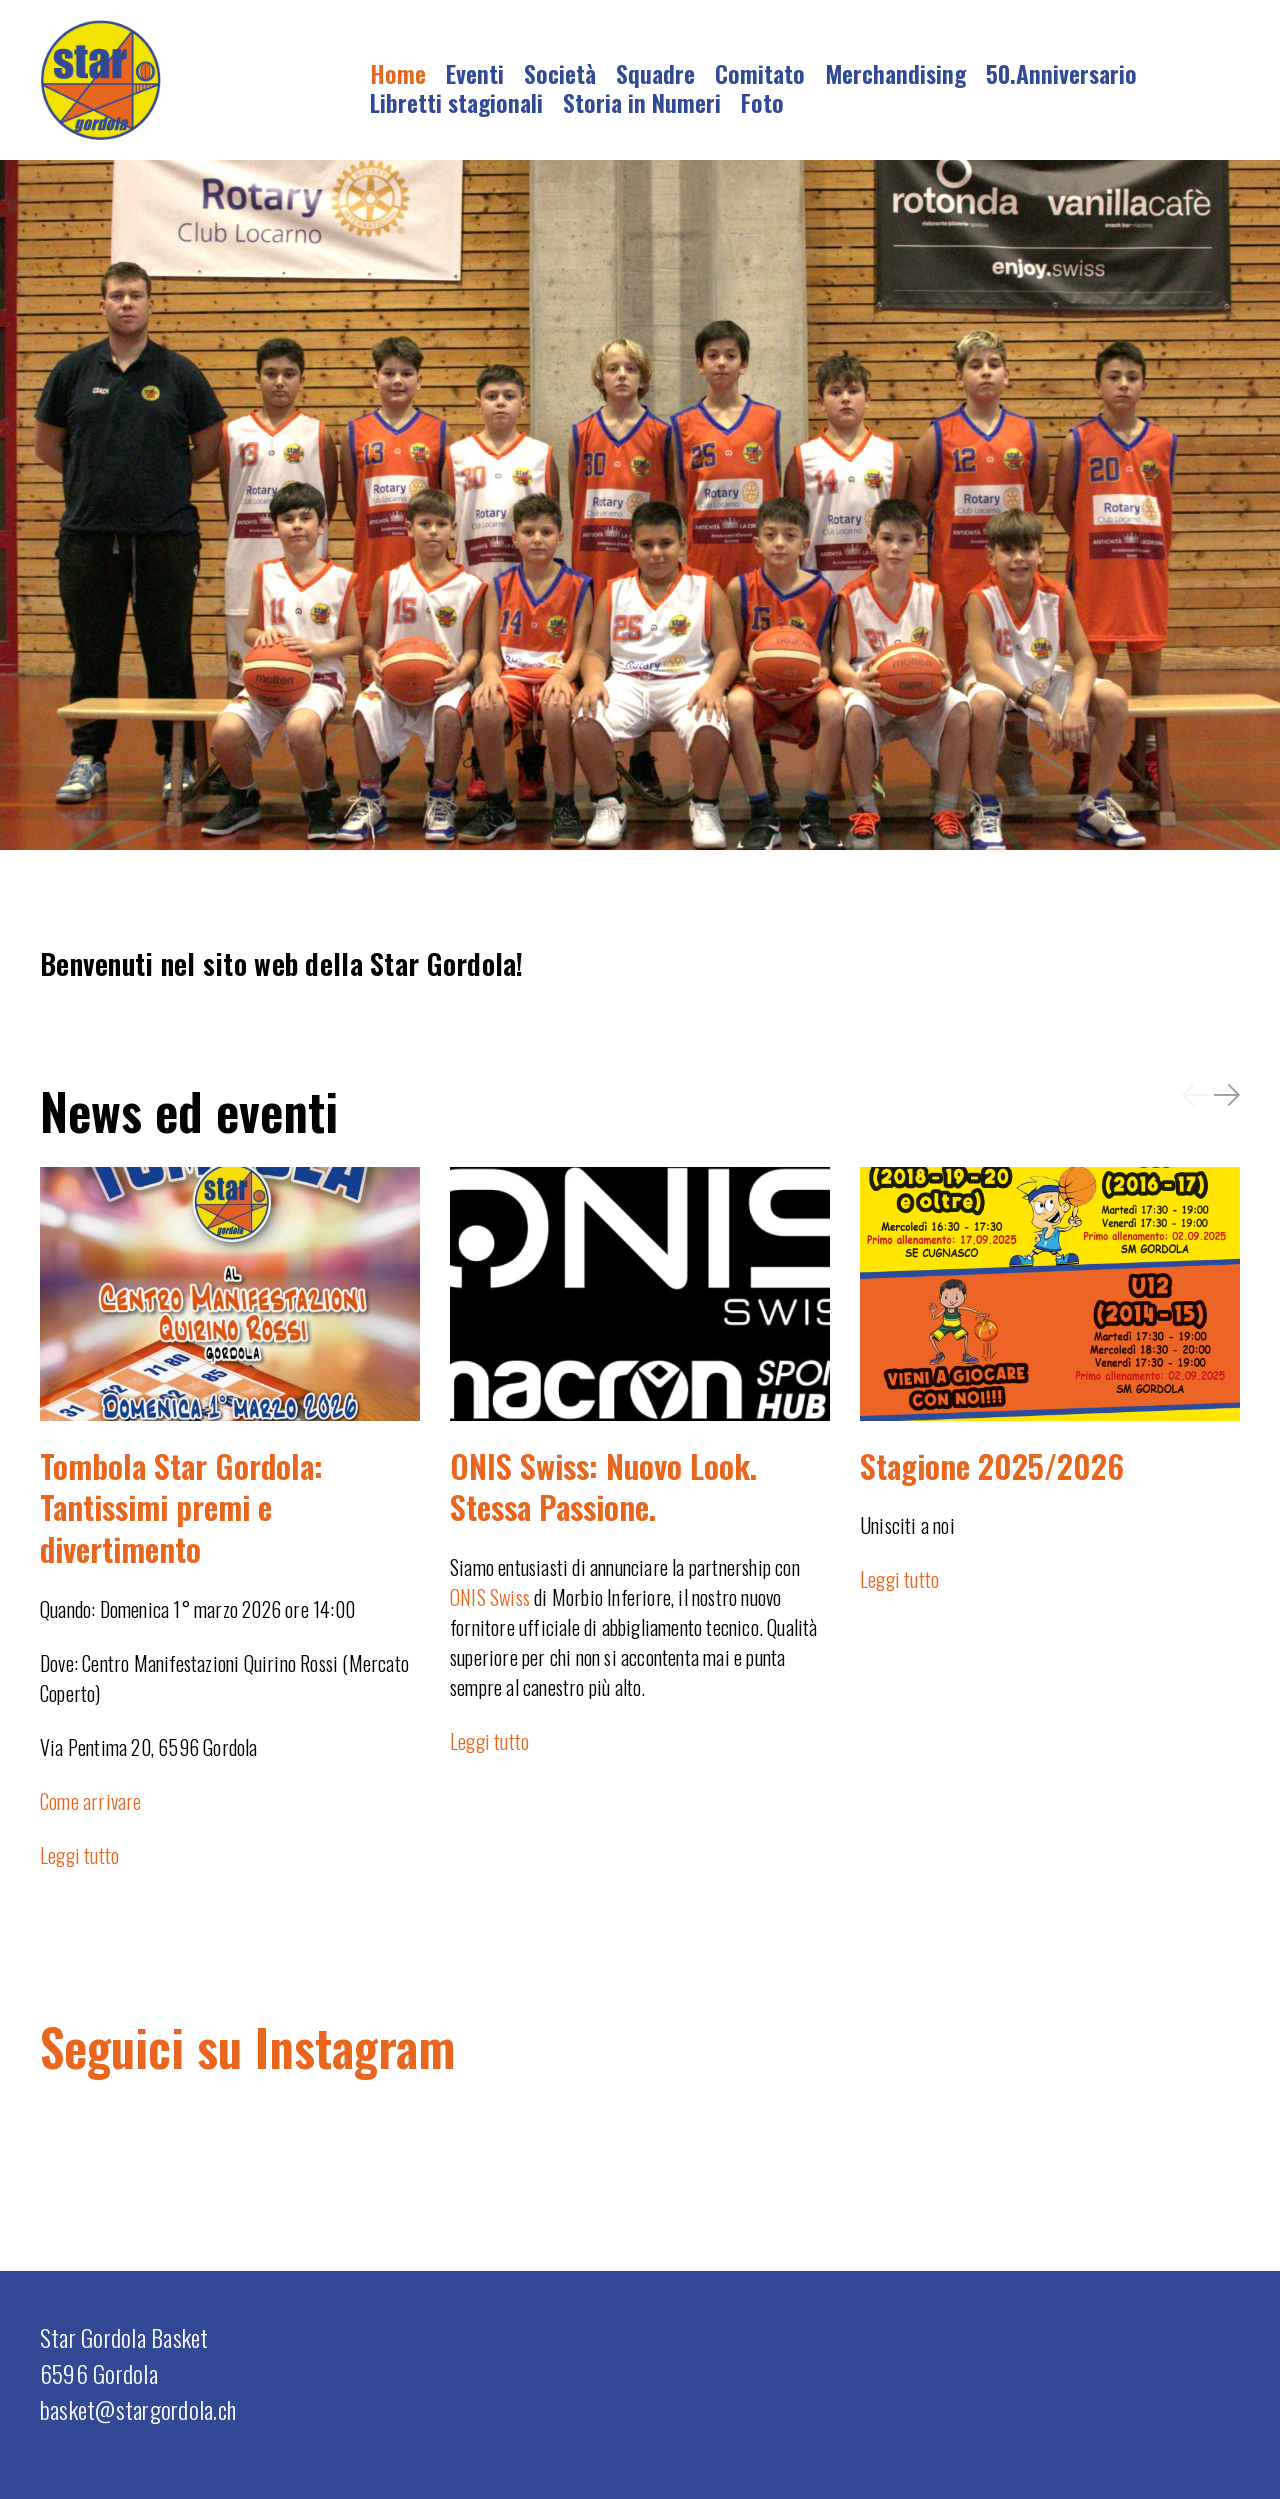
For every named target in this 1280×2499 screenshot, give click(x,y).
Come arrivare (91, 1801)
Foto (762, 102)
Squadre (655, 73)
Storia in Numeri (642, 102)
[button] (1195, 1094)
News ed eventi (189, 1110)
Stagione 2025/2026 (992, 1465)
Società (560, 73)
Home (398, 73)
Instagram (355, 2046)
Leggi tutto (79, 1855)
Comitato (760, 73)
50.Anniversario (1061, 73)
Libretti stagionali (456, 102)
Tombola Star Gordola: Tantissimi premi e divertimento (181, 1507)
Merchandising (895, 73)
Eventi (475, 73)
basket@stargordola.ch (138, 2409)
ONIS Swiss (490, 1597)
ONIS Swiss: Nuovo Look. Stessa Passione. (603, 1486)
